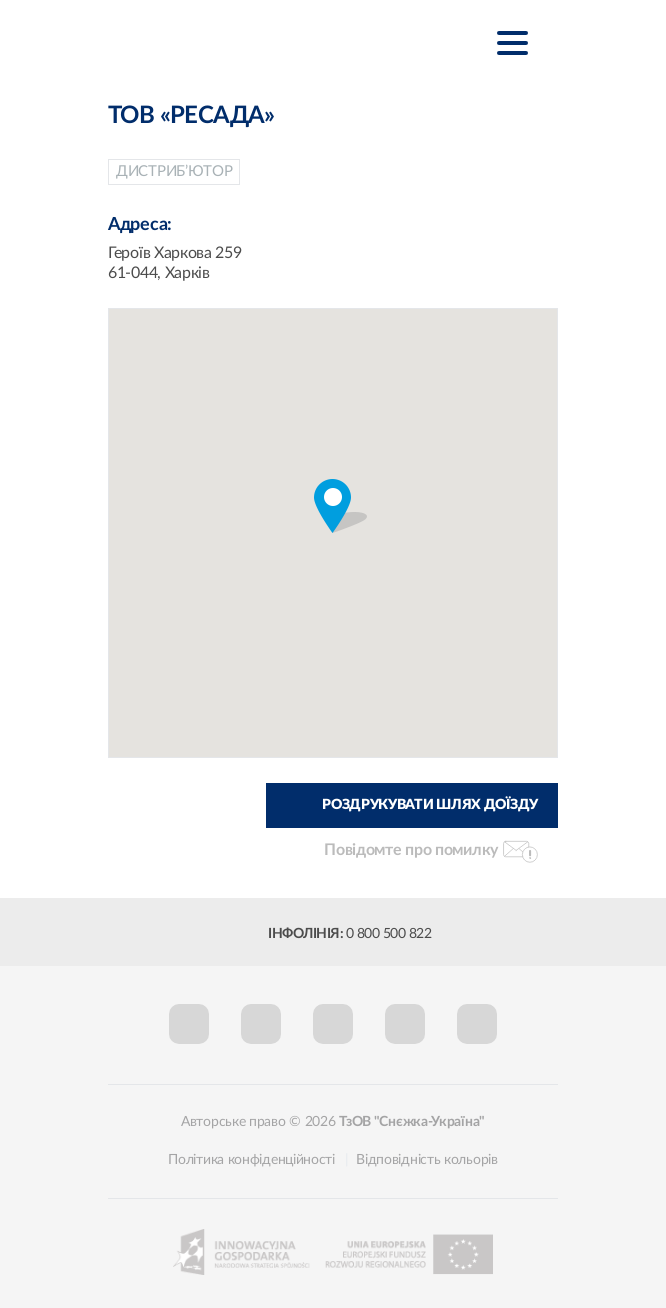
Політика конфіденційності (251, 1160)
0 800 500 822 (389, 934)
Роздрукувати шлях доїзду (430, 805)
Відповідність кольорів (426, 1160)
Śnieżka (222, 41)
